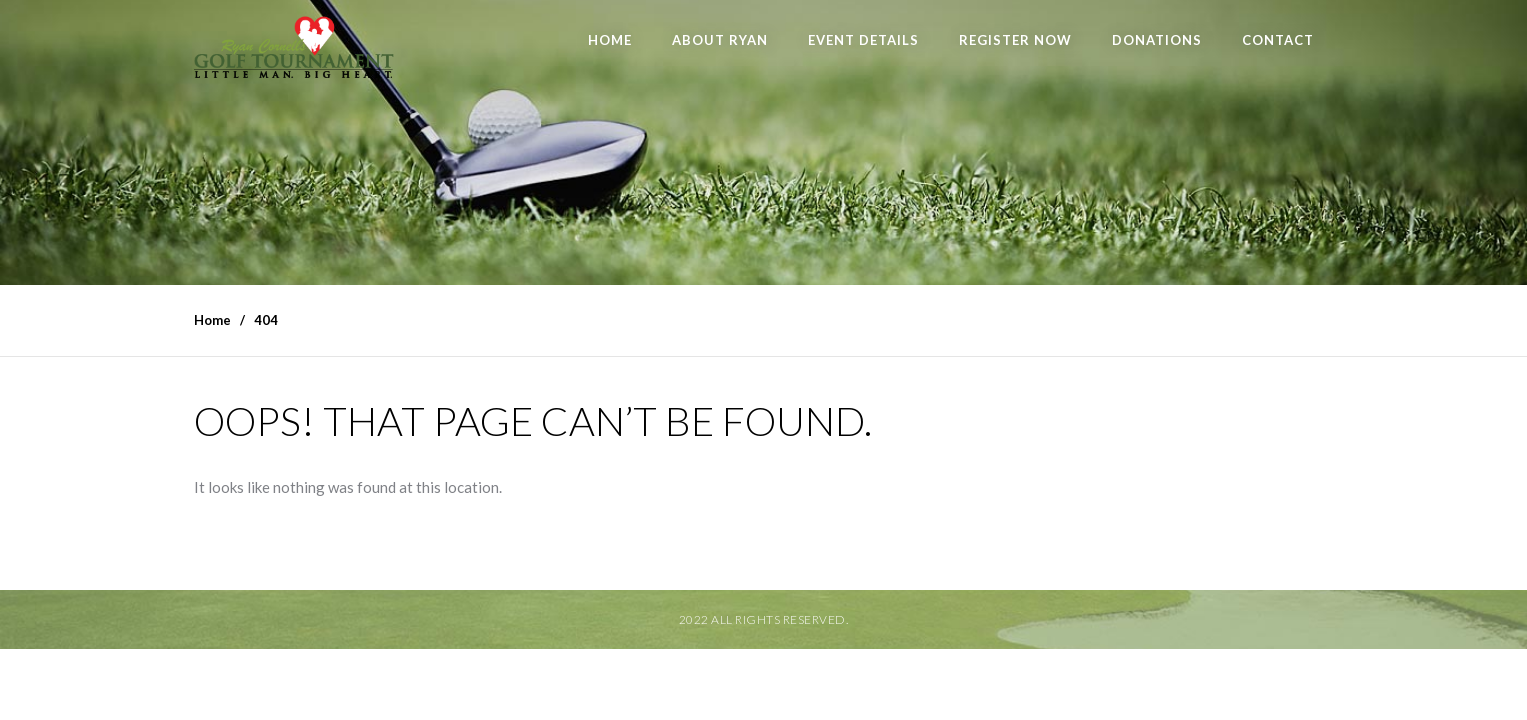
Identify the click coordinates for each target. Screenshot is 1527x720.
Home (610, 40)
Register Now (1015, 40)
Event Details (863, 40)
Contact (1278, 40)
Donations (1157, 40)
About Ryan (720, 40)
